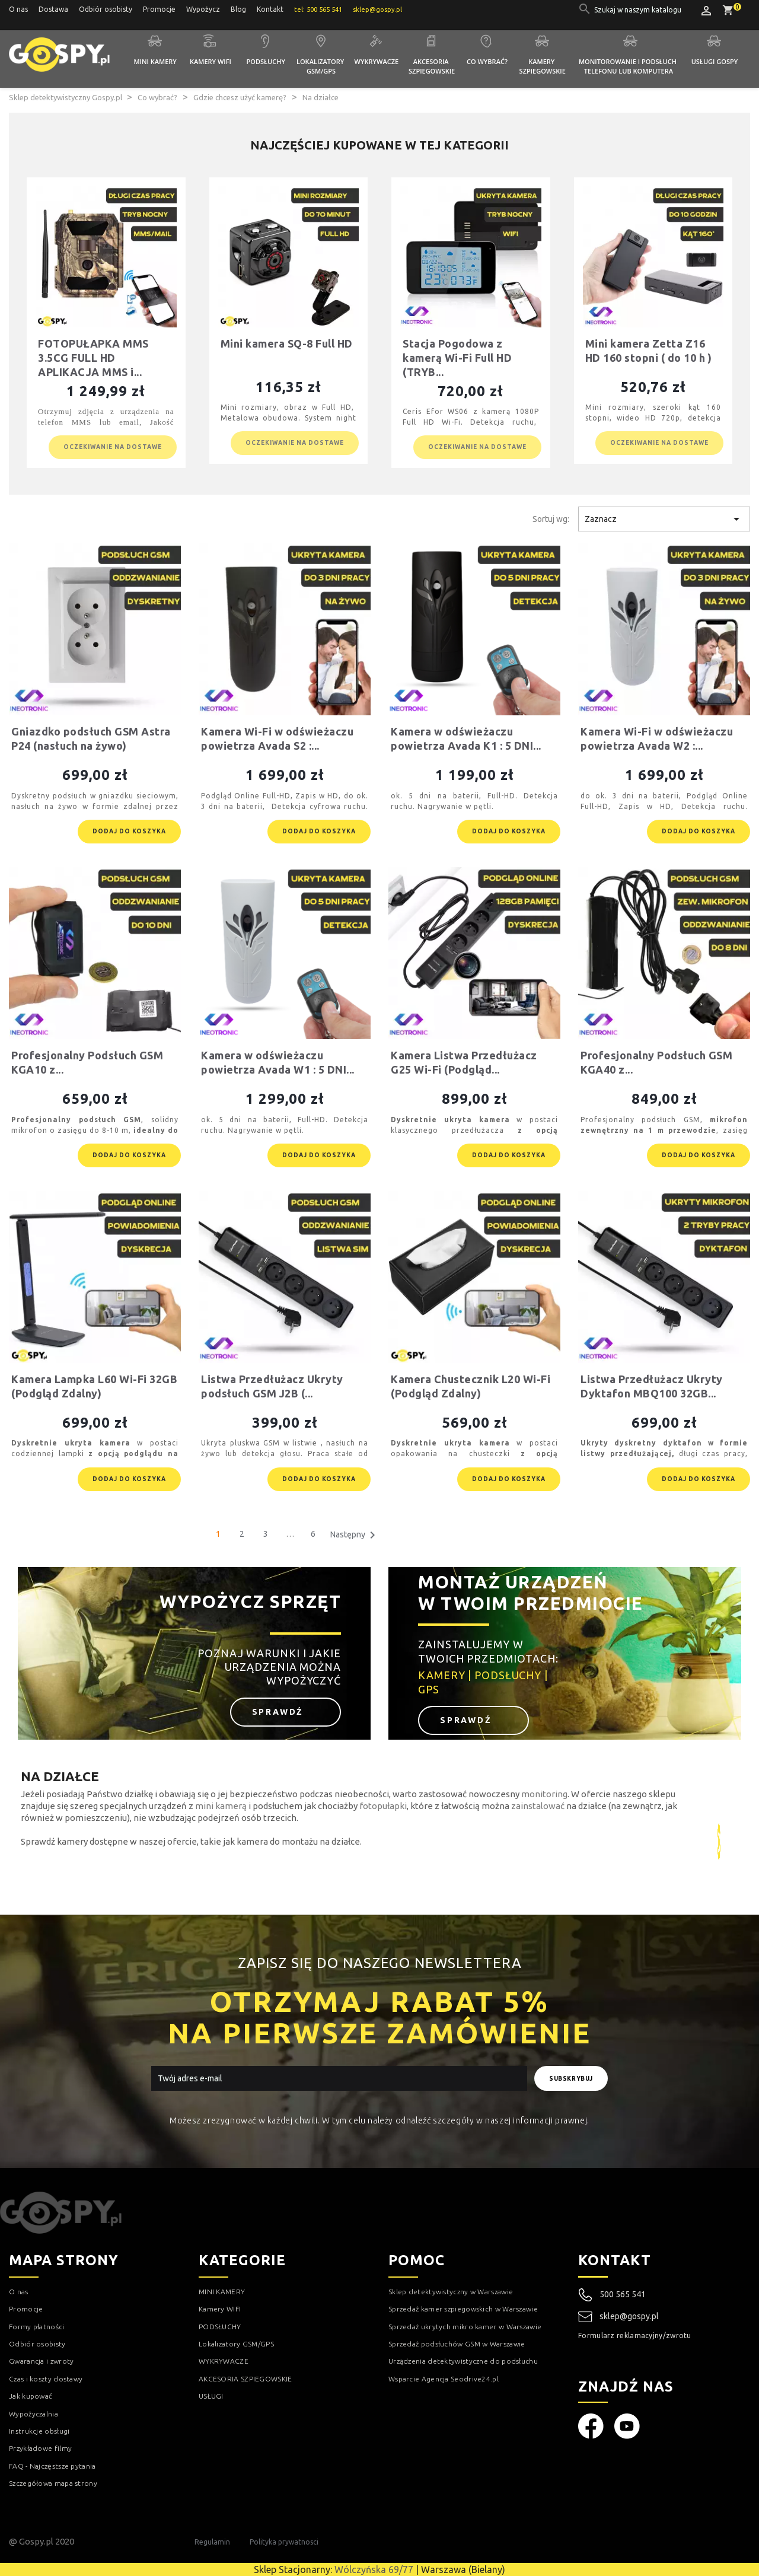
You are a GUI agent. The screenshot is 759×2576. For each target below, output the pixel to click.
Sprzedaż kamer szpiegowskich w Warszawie (463, 2309)
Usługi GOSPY (714, 61)
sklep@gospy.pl (618, 2316)
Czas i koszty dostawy (45, 2379)
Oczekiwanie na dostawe (112, 447)
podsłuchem (278, 1806)
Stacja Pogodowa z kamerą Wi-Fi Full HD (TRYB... (457, 357)
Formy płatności (37, 2326)
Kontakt (270, 9)
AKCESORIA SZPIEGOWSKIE (245, 2379)
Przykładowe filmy (40, 2448)
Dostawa (53, 9)
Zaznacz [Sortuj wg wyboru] (664, 519)
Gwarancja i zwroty (41, 2361)
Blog (238, 9)
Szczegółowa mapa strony (53, 2483)
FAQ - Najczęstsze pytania (52, 2466)
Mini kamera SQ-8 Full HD (287, 343)
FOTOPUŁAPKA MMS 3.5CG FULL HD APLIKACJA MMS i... (93, 357)
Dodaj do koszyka (129, 831)
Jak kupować (30, 2396)
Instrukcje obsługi (39, 2431)
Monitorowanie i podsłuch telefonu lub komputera (628, 66)
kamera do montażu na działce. (299, 1841)
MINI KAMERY (222, 2291)
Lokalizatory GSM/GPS (321, 66)
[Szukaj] (638, 10)
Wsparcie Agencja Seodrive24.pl (443, 2379)
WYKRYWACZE (223, 2361)
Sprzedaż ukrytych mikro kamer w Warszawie (464, 2326)
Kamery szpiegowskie (542, 66)
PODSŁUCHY (220, 2326)
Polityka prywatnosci (284, 2542)
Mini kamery (154, 61)
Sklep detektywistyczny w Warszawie (450, 2291)
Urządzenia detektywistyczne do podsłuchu (463, 2361)
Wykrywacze (377, 61)
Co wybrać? (487, 61)
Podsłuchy (266, 61)
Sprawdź (279, 1712)
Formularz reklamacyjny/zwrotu (634, 2335)
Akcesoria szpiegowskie (432, 66)
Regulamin (212, 2542)
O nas (18, 9)
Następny (355, 1535)
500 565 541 (622, 2294)
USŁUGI (211, 2396)
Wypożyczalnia (33, 2414)
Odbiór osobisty (105, 9)
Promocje (159, 9)
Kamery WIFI (210, 61)
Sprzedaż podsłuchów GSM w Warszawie (456, 2344)
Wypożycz (203, 9)
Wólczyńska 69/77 (373, 2569)
